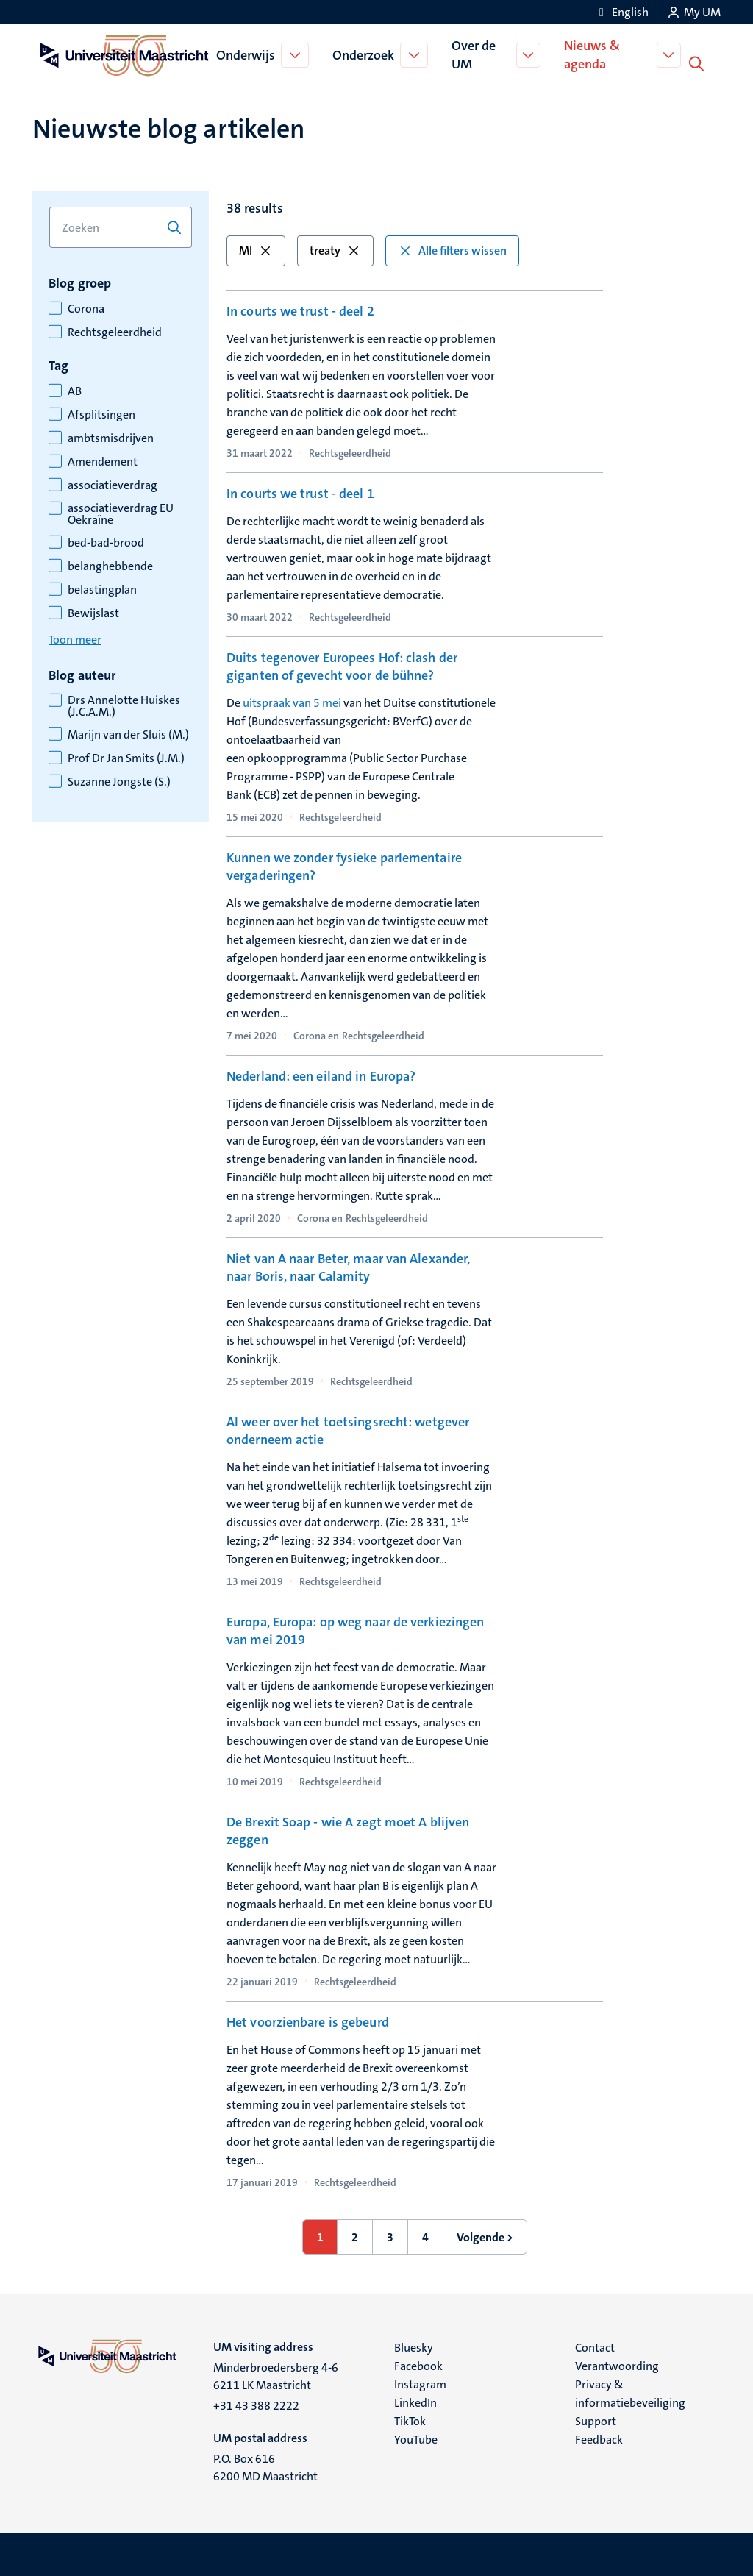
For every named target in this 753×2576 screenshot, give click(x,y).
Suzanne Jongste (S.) (119, 780)
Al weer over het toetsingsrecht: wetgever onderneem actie (347, 1429)
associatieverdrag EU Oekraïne (121, 512)
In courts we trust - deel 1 (300, 492)
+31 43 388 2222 (256, 2404)
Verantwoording (617, 2364)
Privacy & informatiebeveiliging (630, 2392)
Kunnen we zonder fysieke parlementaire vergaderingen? (344, 865)
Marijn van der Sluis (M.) (128, 733)
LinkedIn (415, 2401)
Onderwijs (247, 54)
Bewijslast (93, 612)
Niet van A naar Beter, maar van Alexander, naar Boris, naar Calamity (348, 1266)
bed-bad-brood (106, 541)
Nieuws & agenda (594, 54)
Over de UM (475, 54)
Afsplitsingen (101, 413)
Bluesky (413, 2346)
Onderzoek (365, 54)
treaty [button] (335, 249)
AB (75, 390)
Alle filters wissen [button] (452, 249)
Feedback (599, 2438)
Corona (86, 307)
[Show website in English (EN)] (621, 12)
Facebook (418, 2364)
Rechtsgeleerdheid (115, 331)
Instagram (420, 2383)
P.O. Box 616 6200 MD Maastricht (265, 2466)
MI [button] (256, 249)
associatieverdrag (112, 484)
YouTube (416, 2438)
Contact (595, 2346)
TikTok (410, 2419)
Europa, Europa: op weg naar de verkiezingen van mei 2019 (355, 1629)
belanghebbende (110, 565)
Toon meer (75, 638)
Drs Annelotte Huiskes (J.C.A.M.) (124, 704)
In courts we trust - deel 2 (300, 310)
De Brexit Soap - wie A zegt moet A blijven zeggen (347, 1829)
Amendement (103, 460)
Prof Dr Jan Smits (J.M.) (126, 757)
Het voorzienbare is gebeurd (307, 2020)
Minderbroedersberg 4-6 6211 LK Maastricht (275, 2374)
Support (595, 2419)
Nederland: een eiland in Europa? (320, 1075)
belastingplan (102, 588)
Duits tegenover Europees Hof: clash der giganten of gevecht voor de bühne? (341, 665)
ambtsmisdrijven (111, 437)
